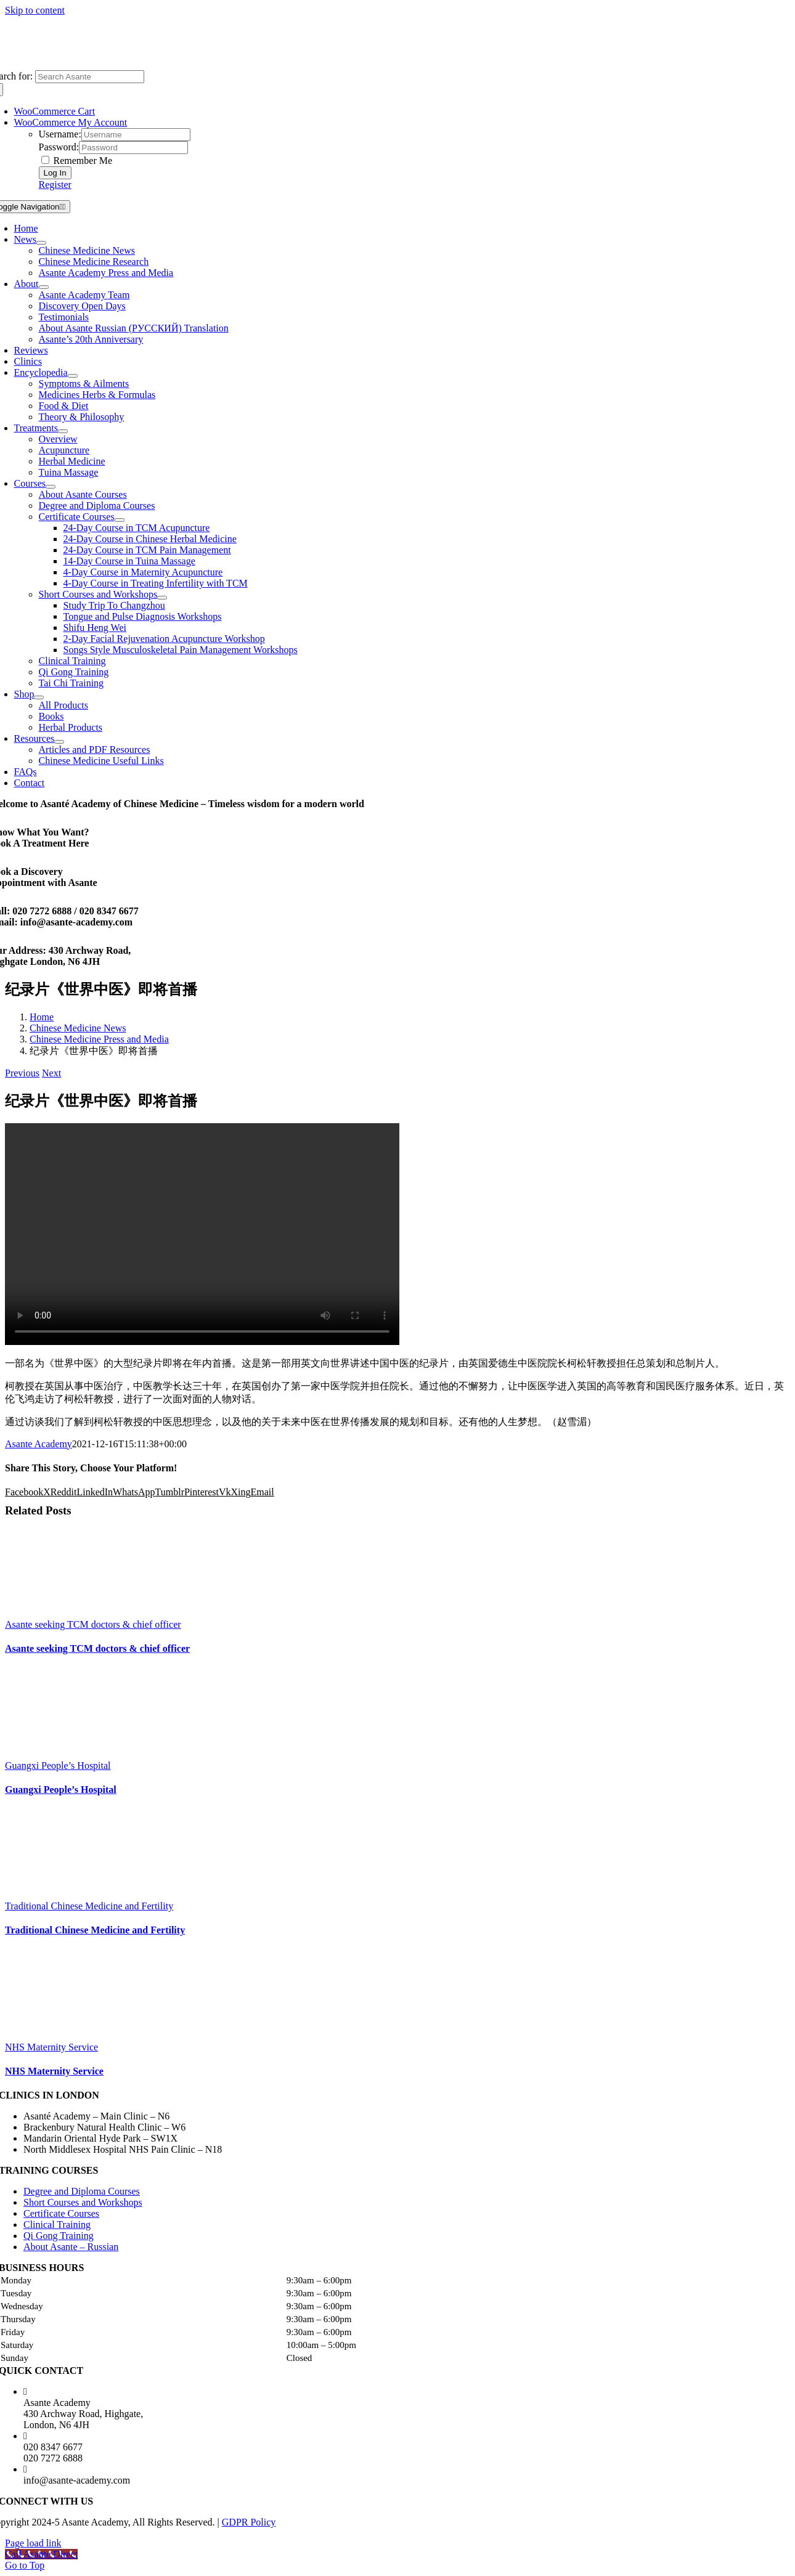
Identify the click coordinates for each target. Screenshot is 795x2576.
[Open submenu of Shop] (39, 697)
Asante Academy (38, 1444)
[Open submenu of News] (41, 243)
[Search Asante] (89, 76)
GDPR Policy (249, 2522)
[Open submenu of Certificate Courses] (119, 520)
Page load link (33, 2543)
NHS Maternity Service (51, 2047)
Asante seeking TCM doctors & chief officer (93, 1624)
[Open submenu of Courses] (50, 487)
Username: (60, 134)
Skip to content (35, 10)
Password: (59, 147)
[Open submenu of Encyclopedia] (73, 376)
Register (55, 184)
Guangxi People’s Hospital (58, 1765)
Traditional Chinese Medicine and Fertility (89, 1906)
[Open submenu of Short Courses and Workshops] (162, 597)
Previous (22, 1073)
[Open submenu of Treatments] (63, 431)
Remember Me (77, 160)
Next (51, 1073)
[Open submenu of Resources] (59, 742)
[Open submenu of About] (44, 287)
